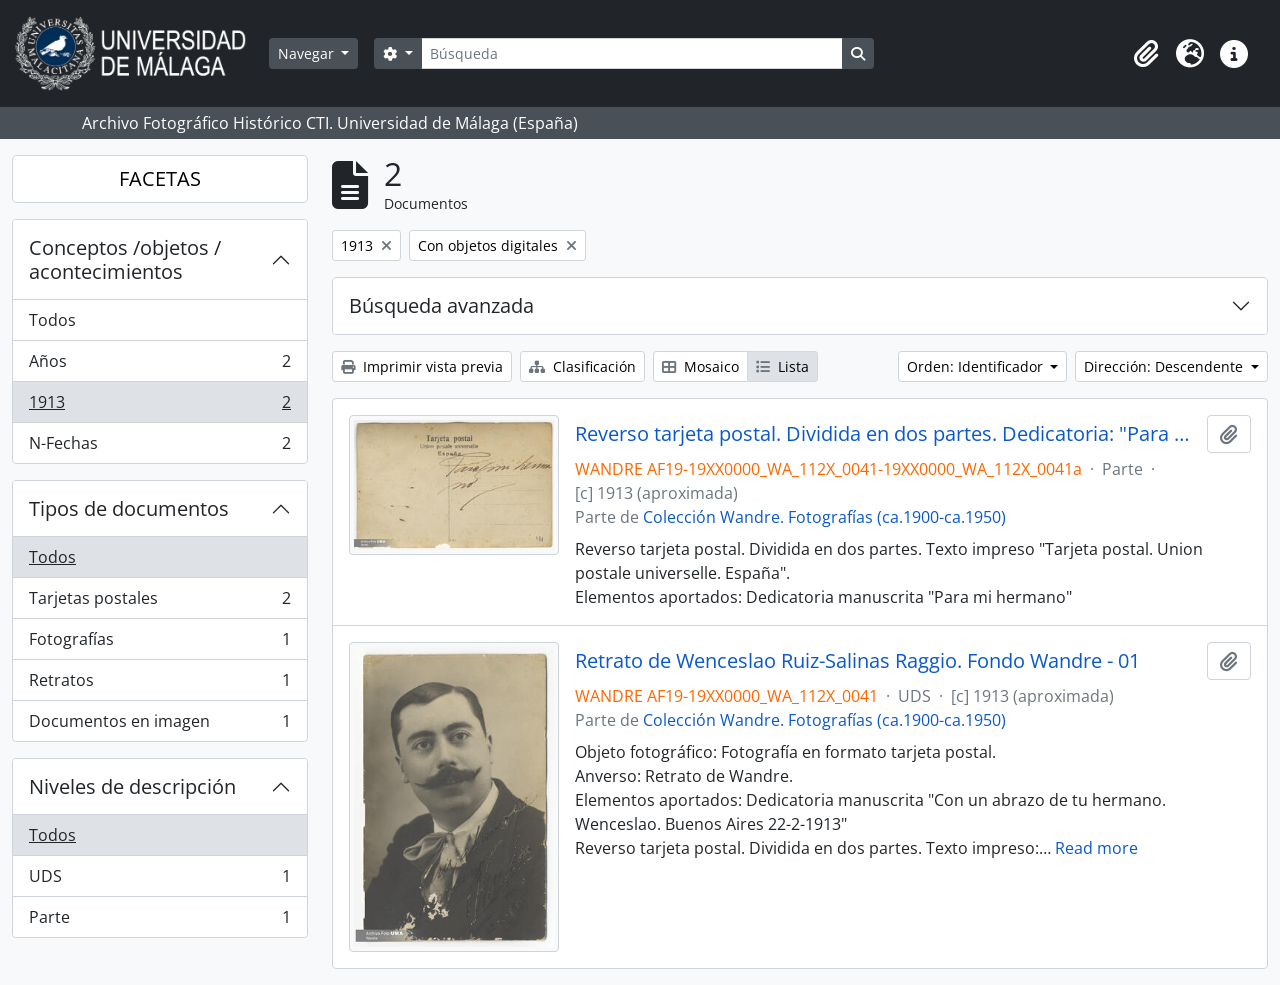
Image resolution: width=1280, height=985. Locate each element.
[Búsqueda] (632, 53)
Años (159, 365)
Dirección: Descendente (1165, 366)
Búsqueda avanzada (441, 305)
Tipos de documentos (129, 508)
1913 (159, 406)
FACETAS (160, 178)
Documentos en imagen (159, 725)
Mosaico (700, 366)
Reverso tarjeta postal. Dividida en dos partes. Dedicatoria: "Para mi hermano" (887, 434)
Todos (52, 320)
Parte (159, 921)
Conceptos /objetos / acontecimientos (125, 259)
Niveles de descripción (132, 786)
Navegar (308, 53)
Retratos (159, 684)
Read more (1096, 848)
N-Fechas (159, 447)
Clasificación (582, 366)
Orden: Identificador (977, 366)
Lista (782, 366)
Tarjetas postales (159, 602)
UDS (159, 880)
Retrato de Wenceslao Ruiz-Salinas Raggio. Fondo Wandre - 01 (857, 661)
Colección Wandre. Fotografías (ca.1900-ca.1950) (824, 517)
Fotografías (159, 643)
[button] (1146, 54)
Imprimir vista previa (422, 366)
